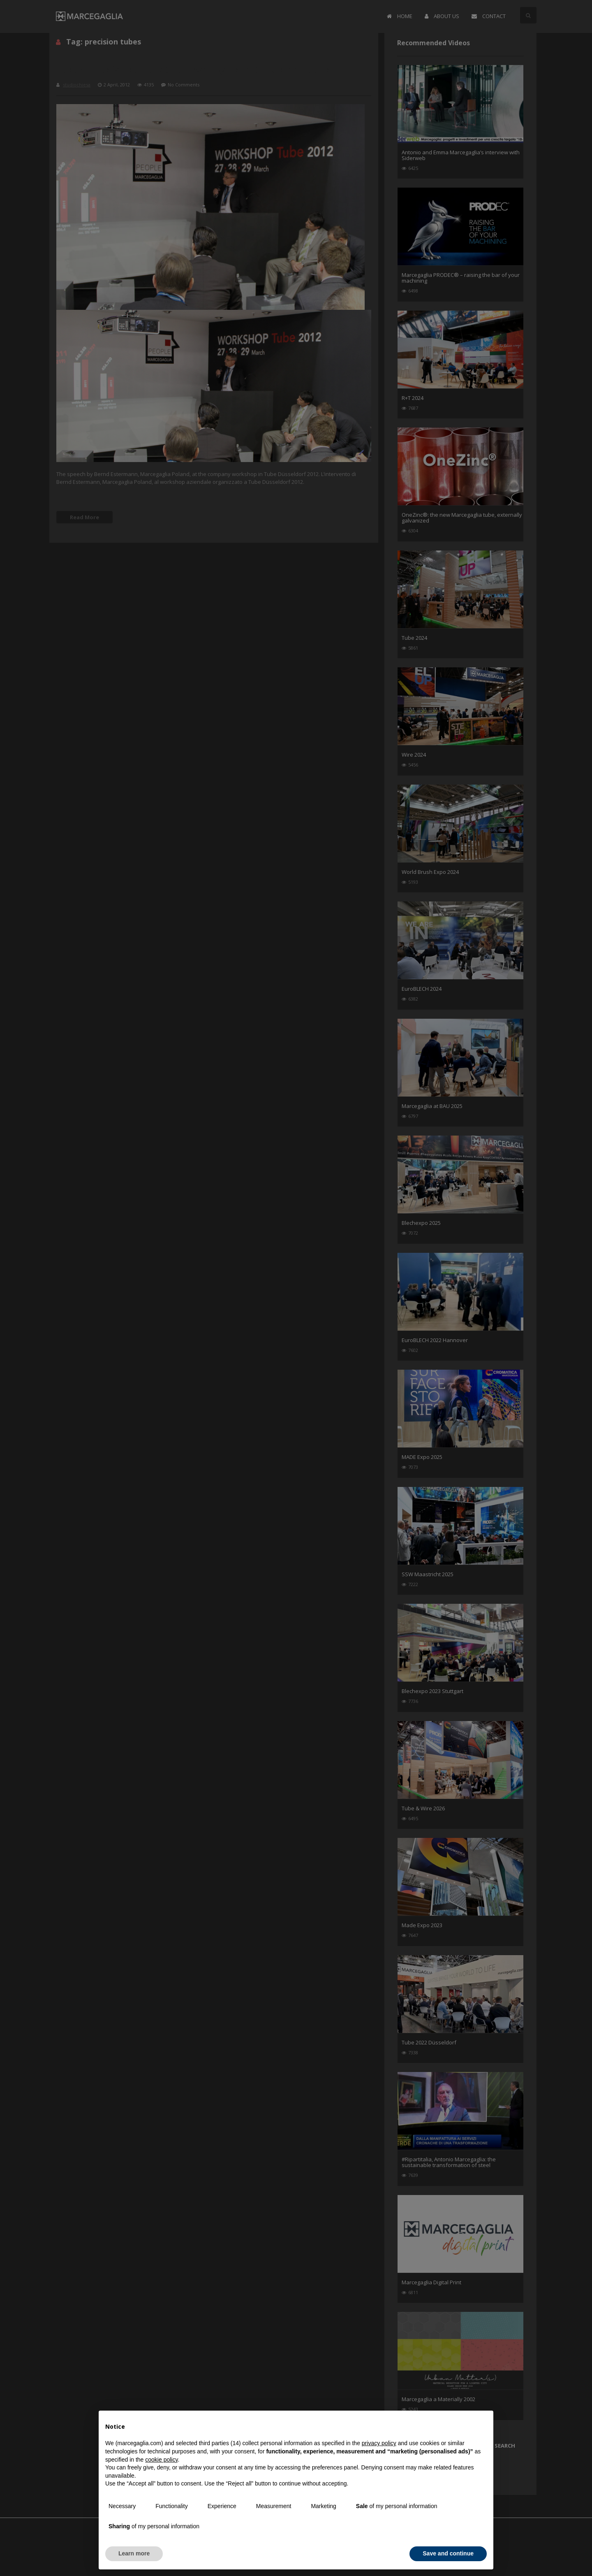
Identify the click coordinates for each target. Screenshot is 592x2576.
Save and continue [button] (448, 2553)
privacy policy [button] (379, 2443)
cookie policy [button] (161, 2459)
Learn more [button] (134, 2553)
